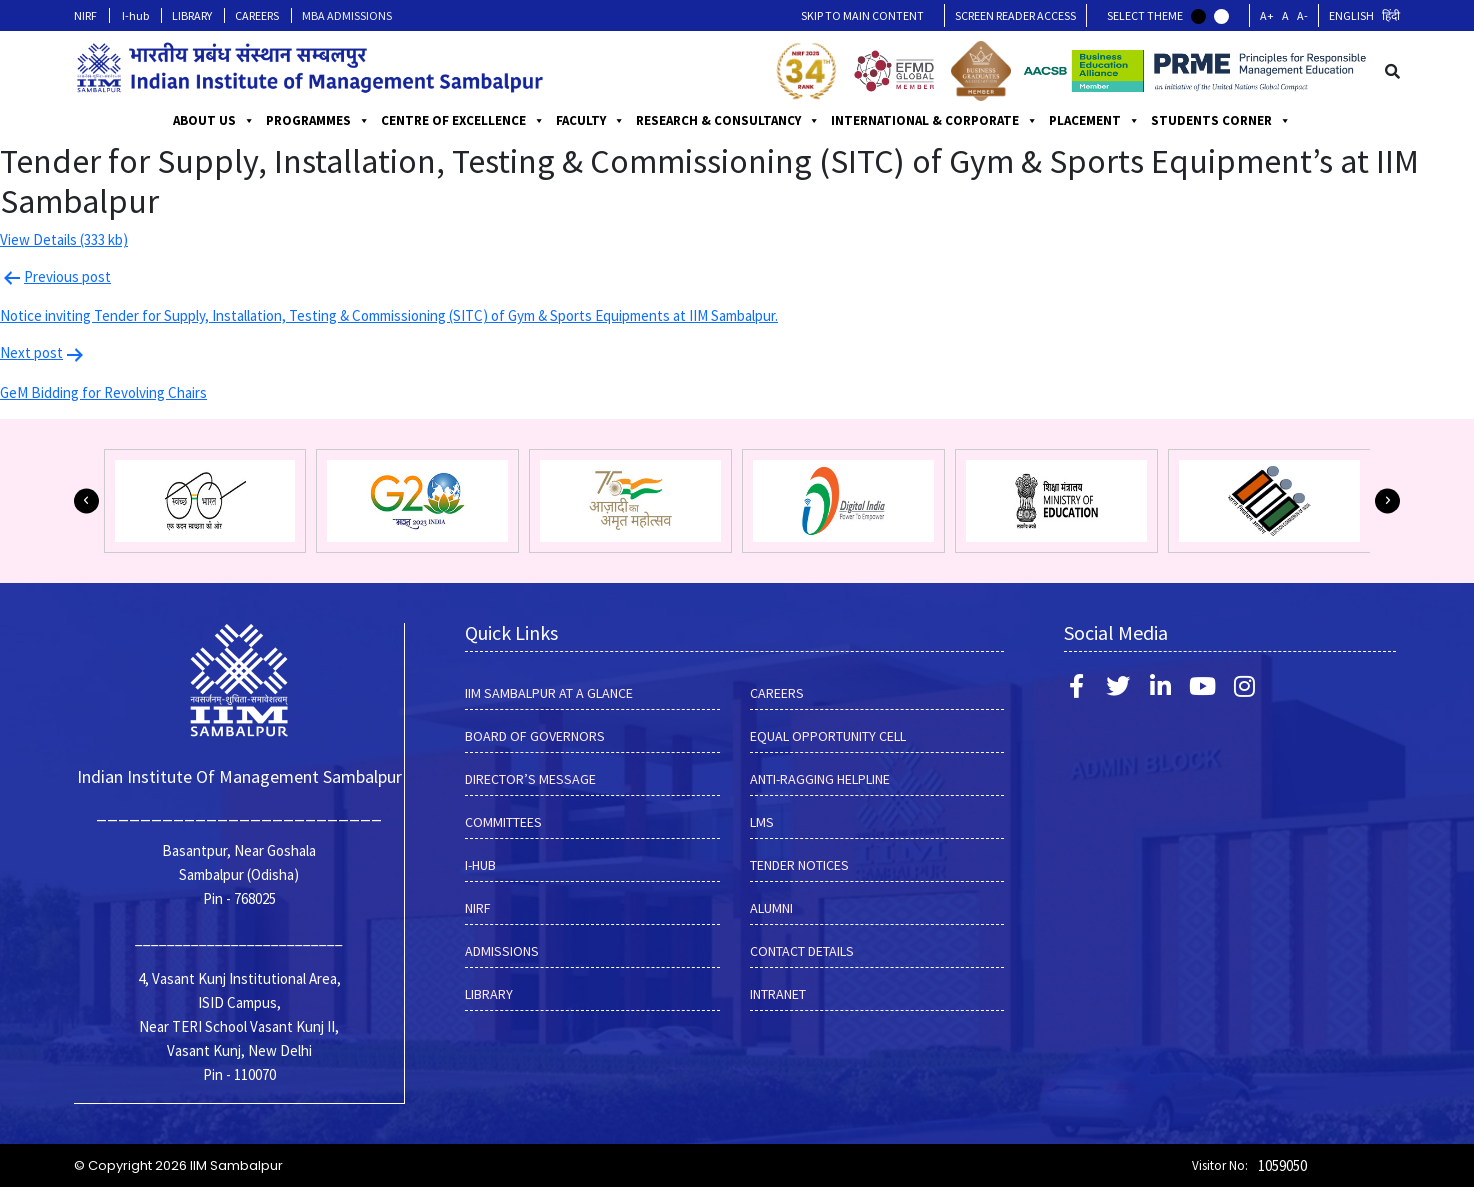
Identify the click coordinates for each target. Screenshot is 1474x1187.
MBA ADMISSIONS (347, 15)
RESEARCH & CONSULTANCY (728, 121)
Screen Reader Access (1015, 15)
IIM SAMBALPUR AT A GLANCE (549, 693)
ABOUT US (214, 121)
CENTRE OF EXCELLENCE (463, 121)
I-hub (135, 15)
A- (1302, 15)
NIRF (85, 15)
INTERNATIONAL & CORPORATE (934, 121)
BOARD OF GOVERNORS (535, 736)
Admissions (502, 951)
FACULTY (590, 121)
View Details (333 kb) (64, 239)
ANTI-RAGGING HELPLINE (820, 779)
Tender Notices (799, 865)
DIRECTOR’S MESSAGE (530, 779)
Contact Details (802, 951)
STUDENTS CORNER (1221, 121)
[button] (86, 500)
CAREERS (257, 15)
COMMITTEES (503, 822)
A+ (1267, 15)
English (1351, 15)
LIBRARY (192, 15)
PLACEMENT (1094, 121)
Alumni (771, 908)
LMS (762, 822)
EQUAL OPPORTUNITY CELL (828, 736)
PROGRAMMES (318, 121)
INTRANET (778, 994)
